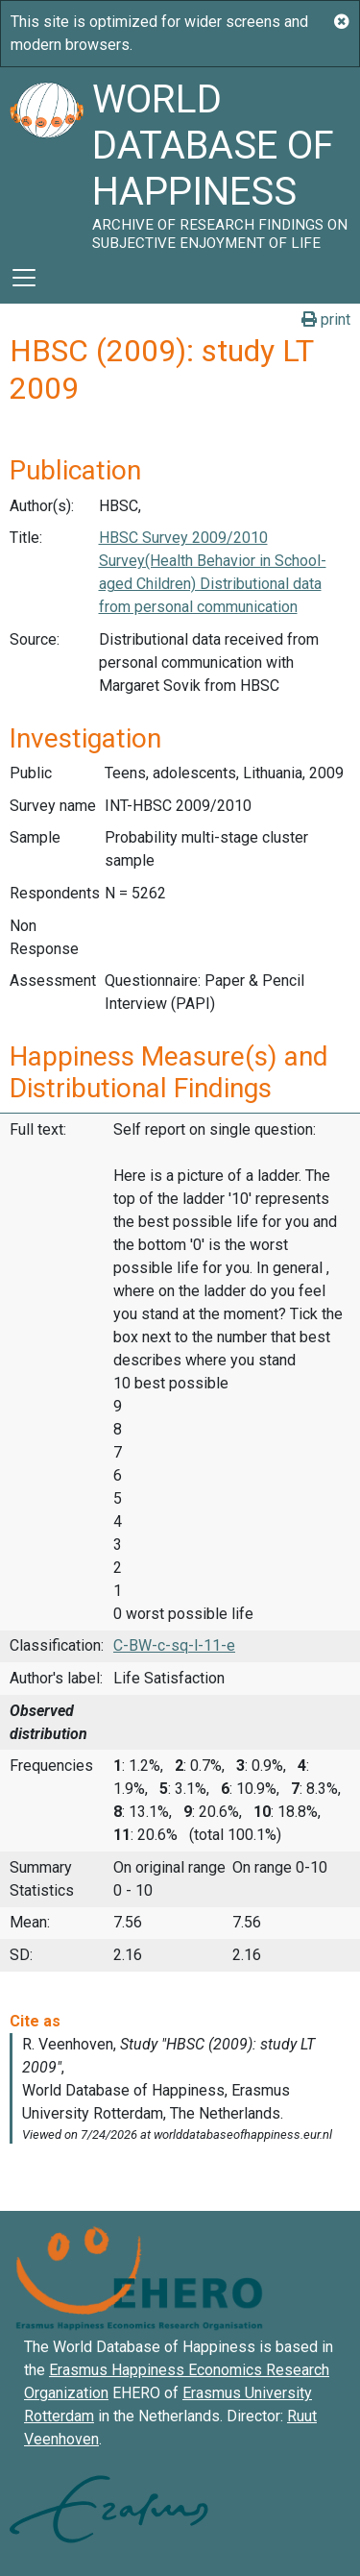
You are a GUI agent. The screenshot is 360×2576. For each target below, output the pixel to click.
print (325, 319)
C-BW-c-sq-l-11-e (174, 1645)
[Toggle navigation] (24, 277)
